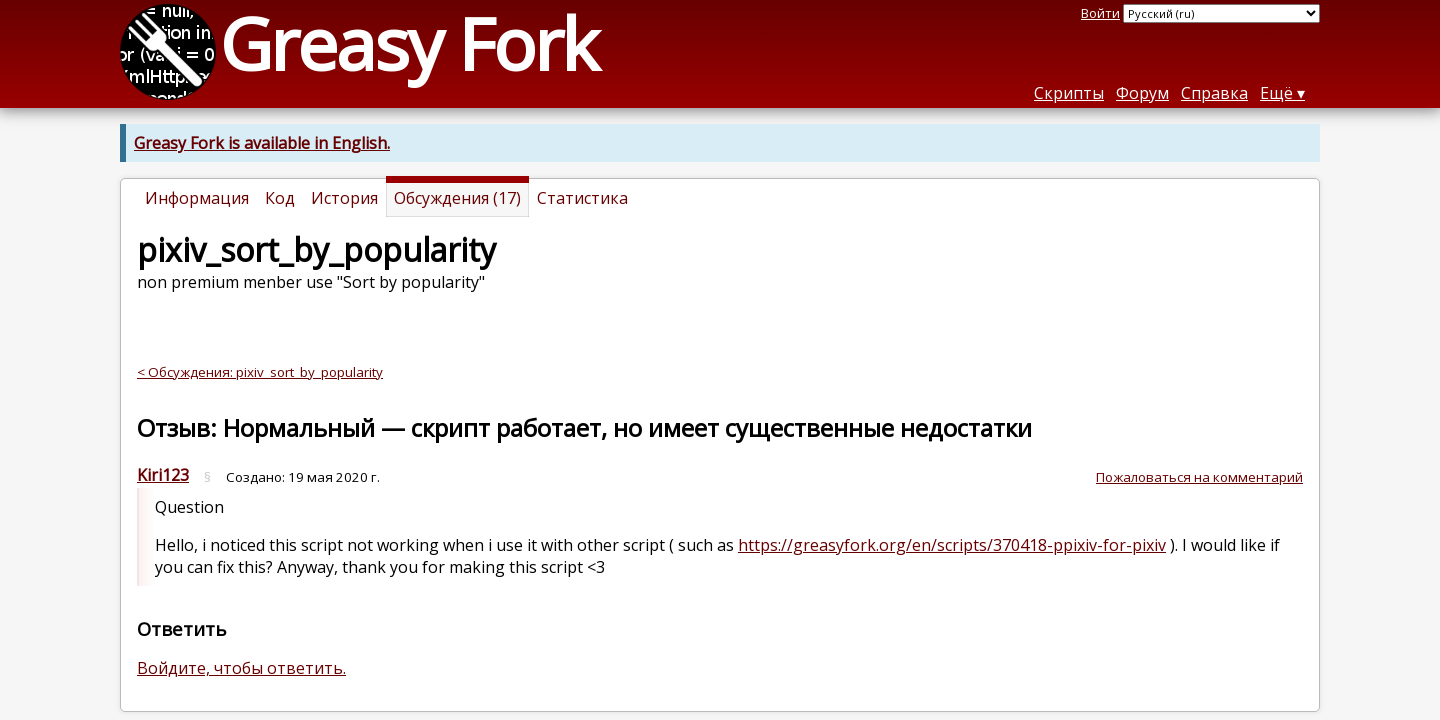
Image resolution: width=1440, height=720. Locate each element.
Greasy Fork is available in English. (262, 143)
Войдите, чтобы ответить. (241, 668)
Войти (1100, 13)
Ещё (1276, 93)
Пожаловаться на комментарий (1199, 477)
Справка (1214, 93)
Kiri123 (163, 475)
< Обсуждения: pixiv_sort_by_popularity (260, 372)
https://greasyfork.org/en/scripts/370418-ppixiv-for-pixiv (952, 545)
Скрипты (1069, 93)
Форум (1142, 93)
